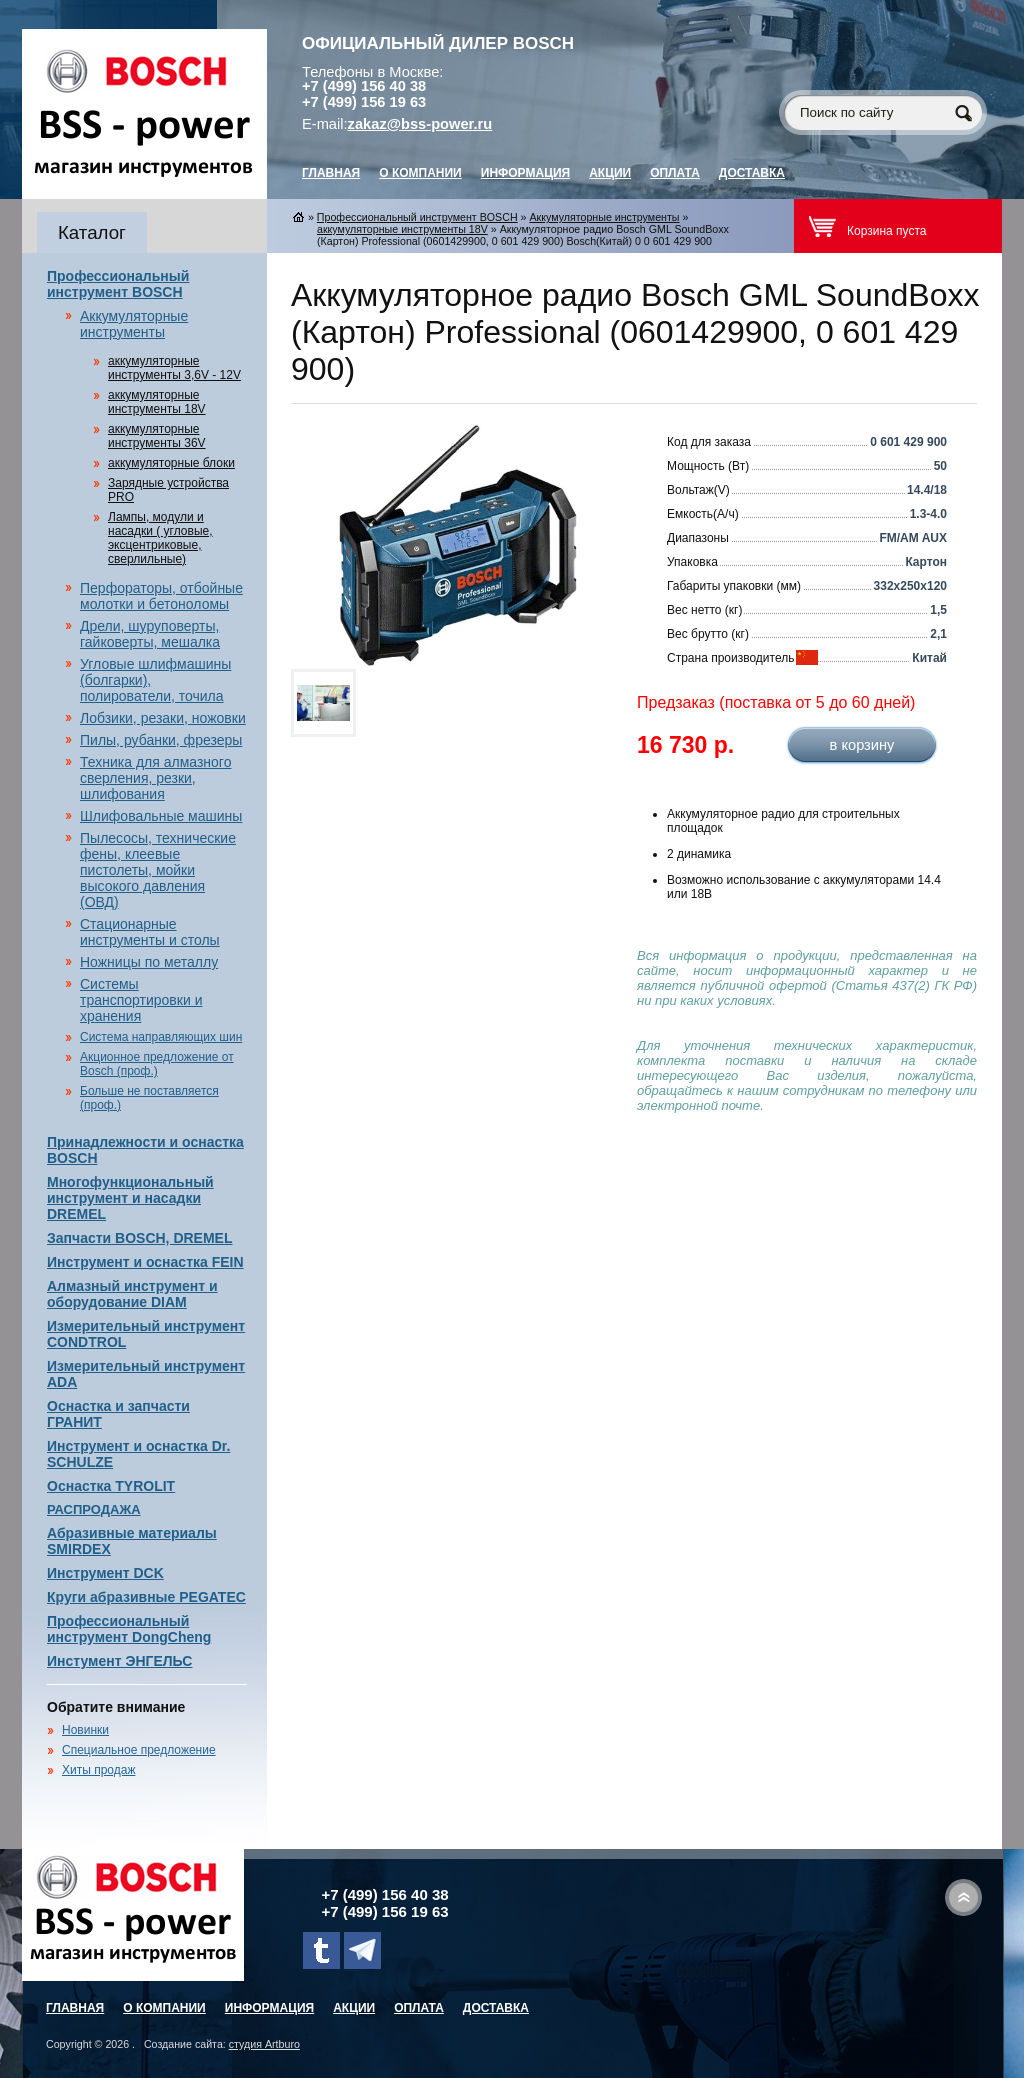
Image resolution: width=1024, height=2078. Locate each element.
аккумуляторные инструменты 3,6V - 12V (174, 368)
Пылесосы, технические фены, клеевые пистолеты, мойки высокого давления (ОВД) (158, 870)
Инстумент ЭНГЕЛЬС (119, 1661)
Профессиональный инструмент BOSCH (118, 284)
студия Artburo (264, 2044)
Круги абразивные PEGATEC (146, 1597)
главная (331, 173)
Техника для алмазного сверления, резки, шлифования (155, 778)
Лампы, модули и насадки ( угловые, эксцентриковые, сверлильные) (160, 538)
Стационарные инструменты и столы (150, 932)
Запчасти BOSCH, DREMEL (140, 1238)
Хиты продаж (98, 1770)
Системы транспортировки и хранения (141, 1000)
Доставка (752, 173)
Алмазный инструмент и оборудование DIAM (132, 1294)
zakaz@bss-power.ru (420, 124)
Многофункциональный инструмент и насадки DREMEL (130, 1198)
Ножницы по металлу (149, 962)
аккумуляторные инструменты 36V (157, 436)
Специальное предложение (139, 1750)
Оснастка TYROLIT (111, 1486)
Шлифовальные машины (161, 816)
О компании (420, 173)
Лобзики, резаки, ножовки (163, 718)
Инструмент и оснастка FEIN (145, 1262)
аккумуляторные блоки (171, 463)
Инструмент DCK (105, 1573)
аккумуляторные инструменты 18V (157, 402)
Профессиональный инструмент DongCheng (129, 1629)
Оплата (675, 173)
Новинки (85, 1730)
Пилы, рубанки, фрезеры (161, 740)
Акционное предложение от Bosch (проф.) (157, 1064)
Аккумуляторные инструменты (134, 324)
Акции (610, 173)
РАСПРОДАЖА (94, 1509)
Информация (525, 173)
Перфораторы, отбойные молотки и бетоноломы (161, 596)
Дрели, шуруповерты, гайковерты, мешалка (150, 634)
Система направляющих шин (161, 1037)
